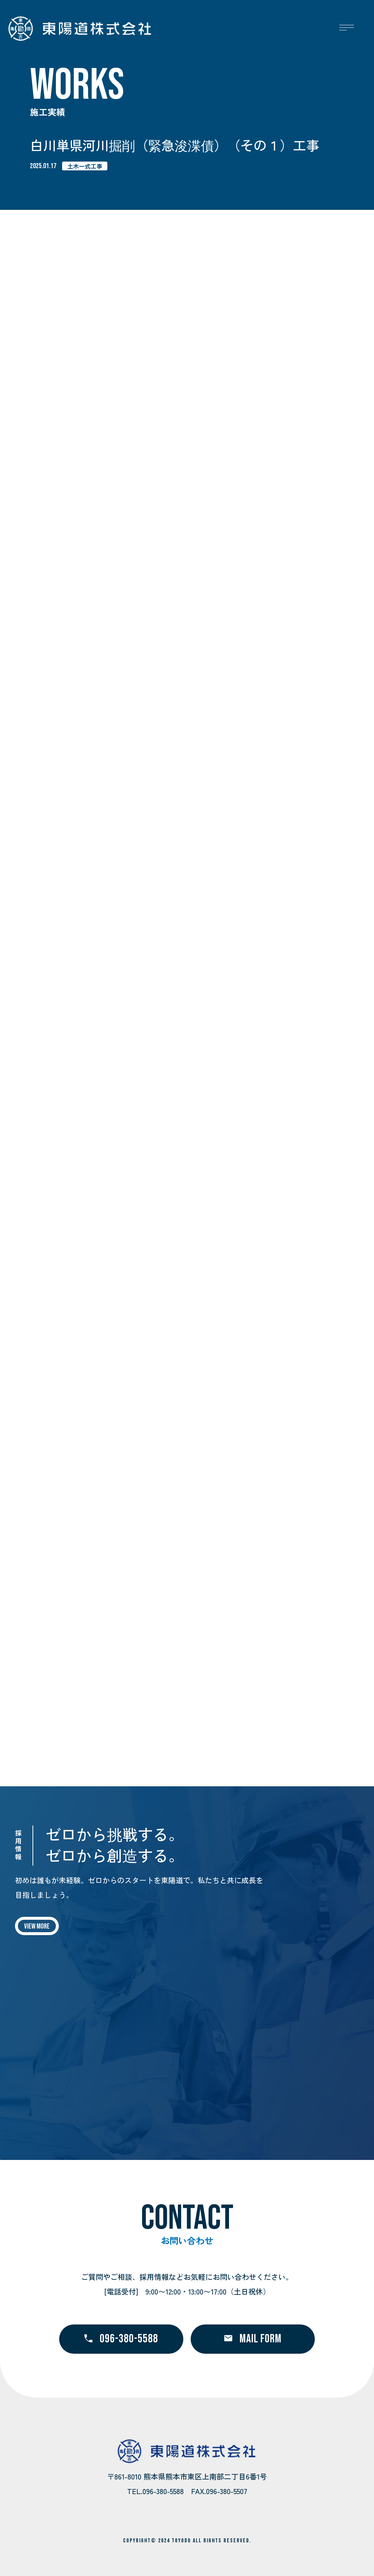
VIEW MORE (37, 1926)
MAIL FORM (253, 2339)
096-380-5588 (121, 2339)
